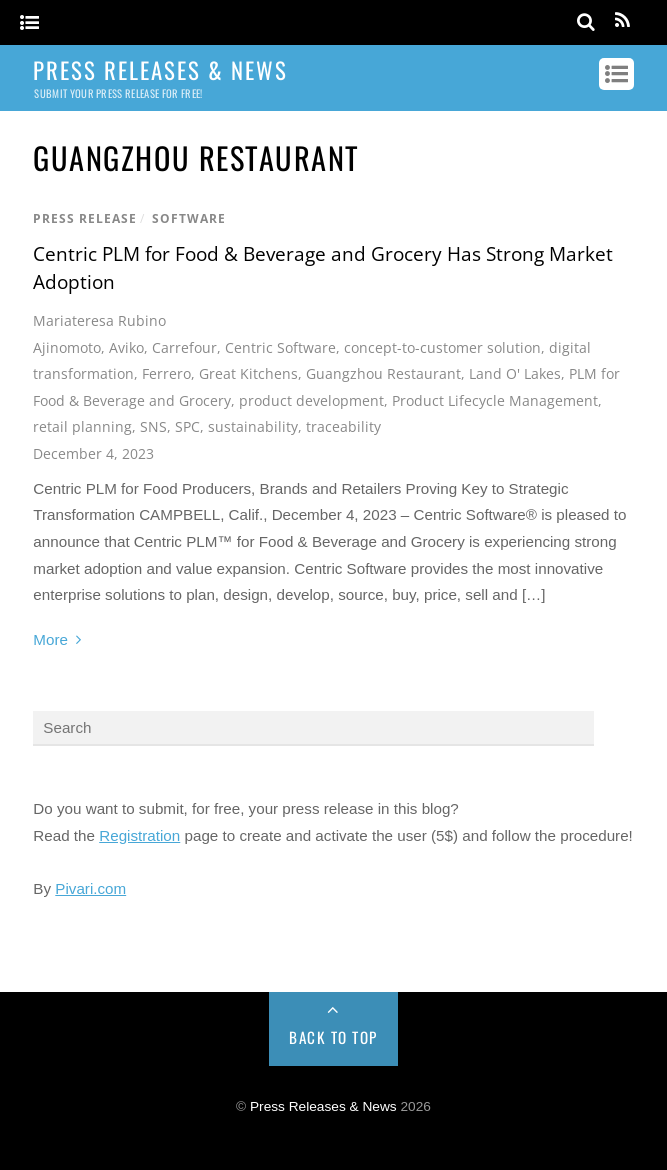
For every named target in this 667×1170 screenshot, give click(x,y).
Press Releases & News (323, 1106)
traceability (343, 426)
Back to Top (333, 1037)
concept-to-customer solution (442, 347)
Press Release (85, 218)
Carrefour (184, 347)
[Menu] (29, 23)
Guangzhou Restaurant (383, 373)
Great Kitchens (248, 373)
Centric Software (280, 347)
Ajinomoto (67, 347)
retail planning (82, 426)
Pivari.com (90, 888)
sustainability (253, 426)
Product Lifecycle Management (495, 400)
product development (311, 400)
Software (189, 218)
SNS (153, 426)
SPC (187, 426)
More (50, 639)
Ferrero (166, 373)
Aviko (126, 347)
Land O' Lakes (515, 373)
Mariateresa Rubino (99, 320)
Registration (139, 835)
